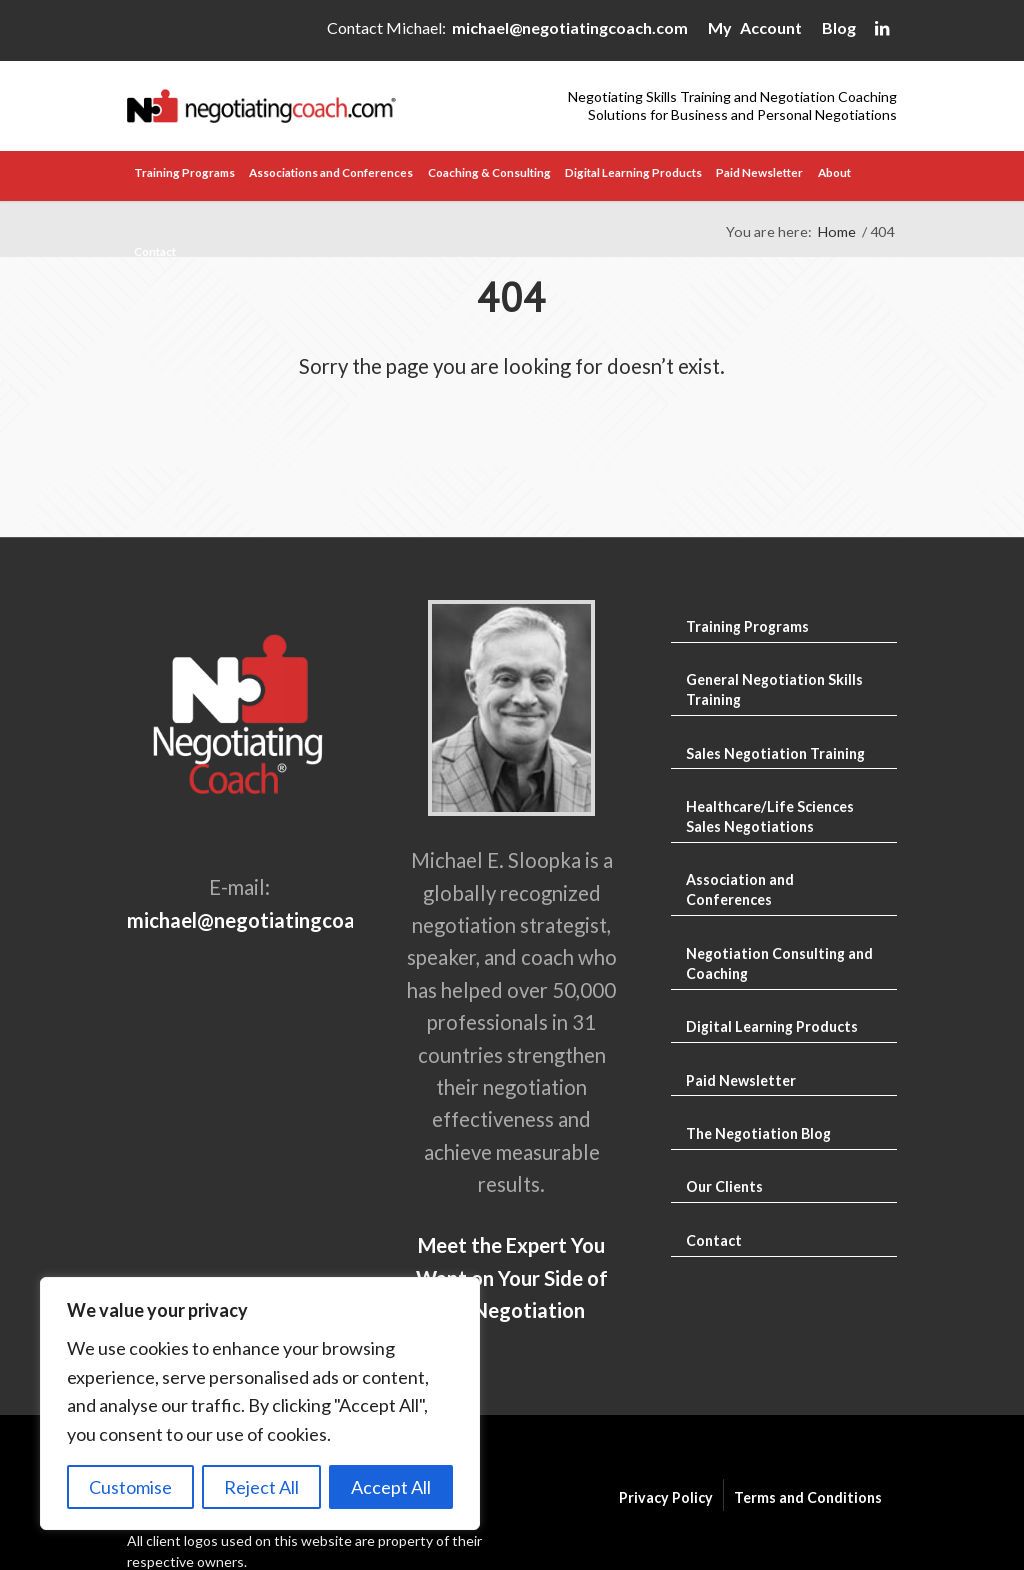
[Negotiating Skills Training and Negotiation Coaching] (319, 106)
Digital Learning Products (772, 1026)
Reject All (261, 1487)
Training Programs (747, 626)
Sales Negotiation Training (775, 753)
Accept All (391, 1487)
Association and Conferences (740, 889)
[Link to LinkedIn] (882, 32)
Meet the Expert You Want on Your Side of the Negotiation (512, 1277)
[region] (260, 1403)
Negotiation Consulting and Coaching (779, 963)
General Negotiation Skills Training (774, 689)
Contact (714, 1240)
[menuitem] (184, 176)
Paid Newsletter (741, 1080)
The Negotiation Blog (758, 1133)
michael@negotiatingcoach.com (570, 27)
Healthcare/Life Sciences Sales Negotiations (770, 816)
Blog (839, 27)
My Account (755, 27)
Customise (130, 1487)
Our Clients (724, 1186)
